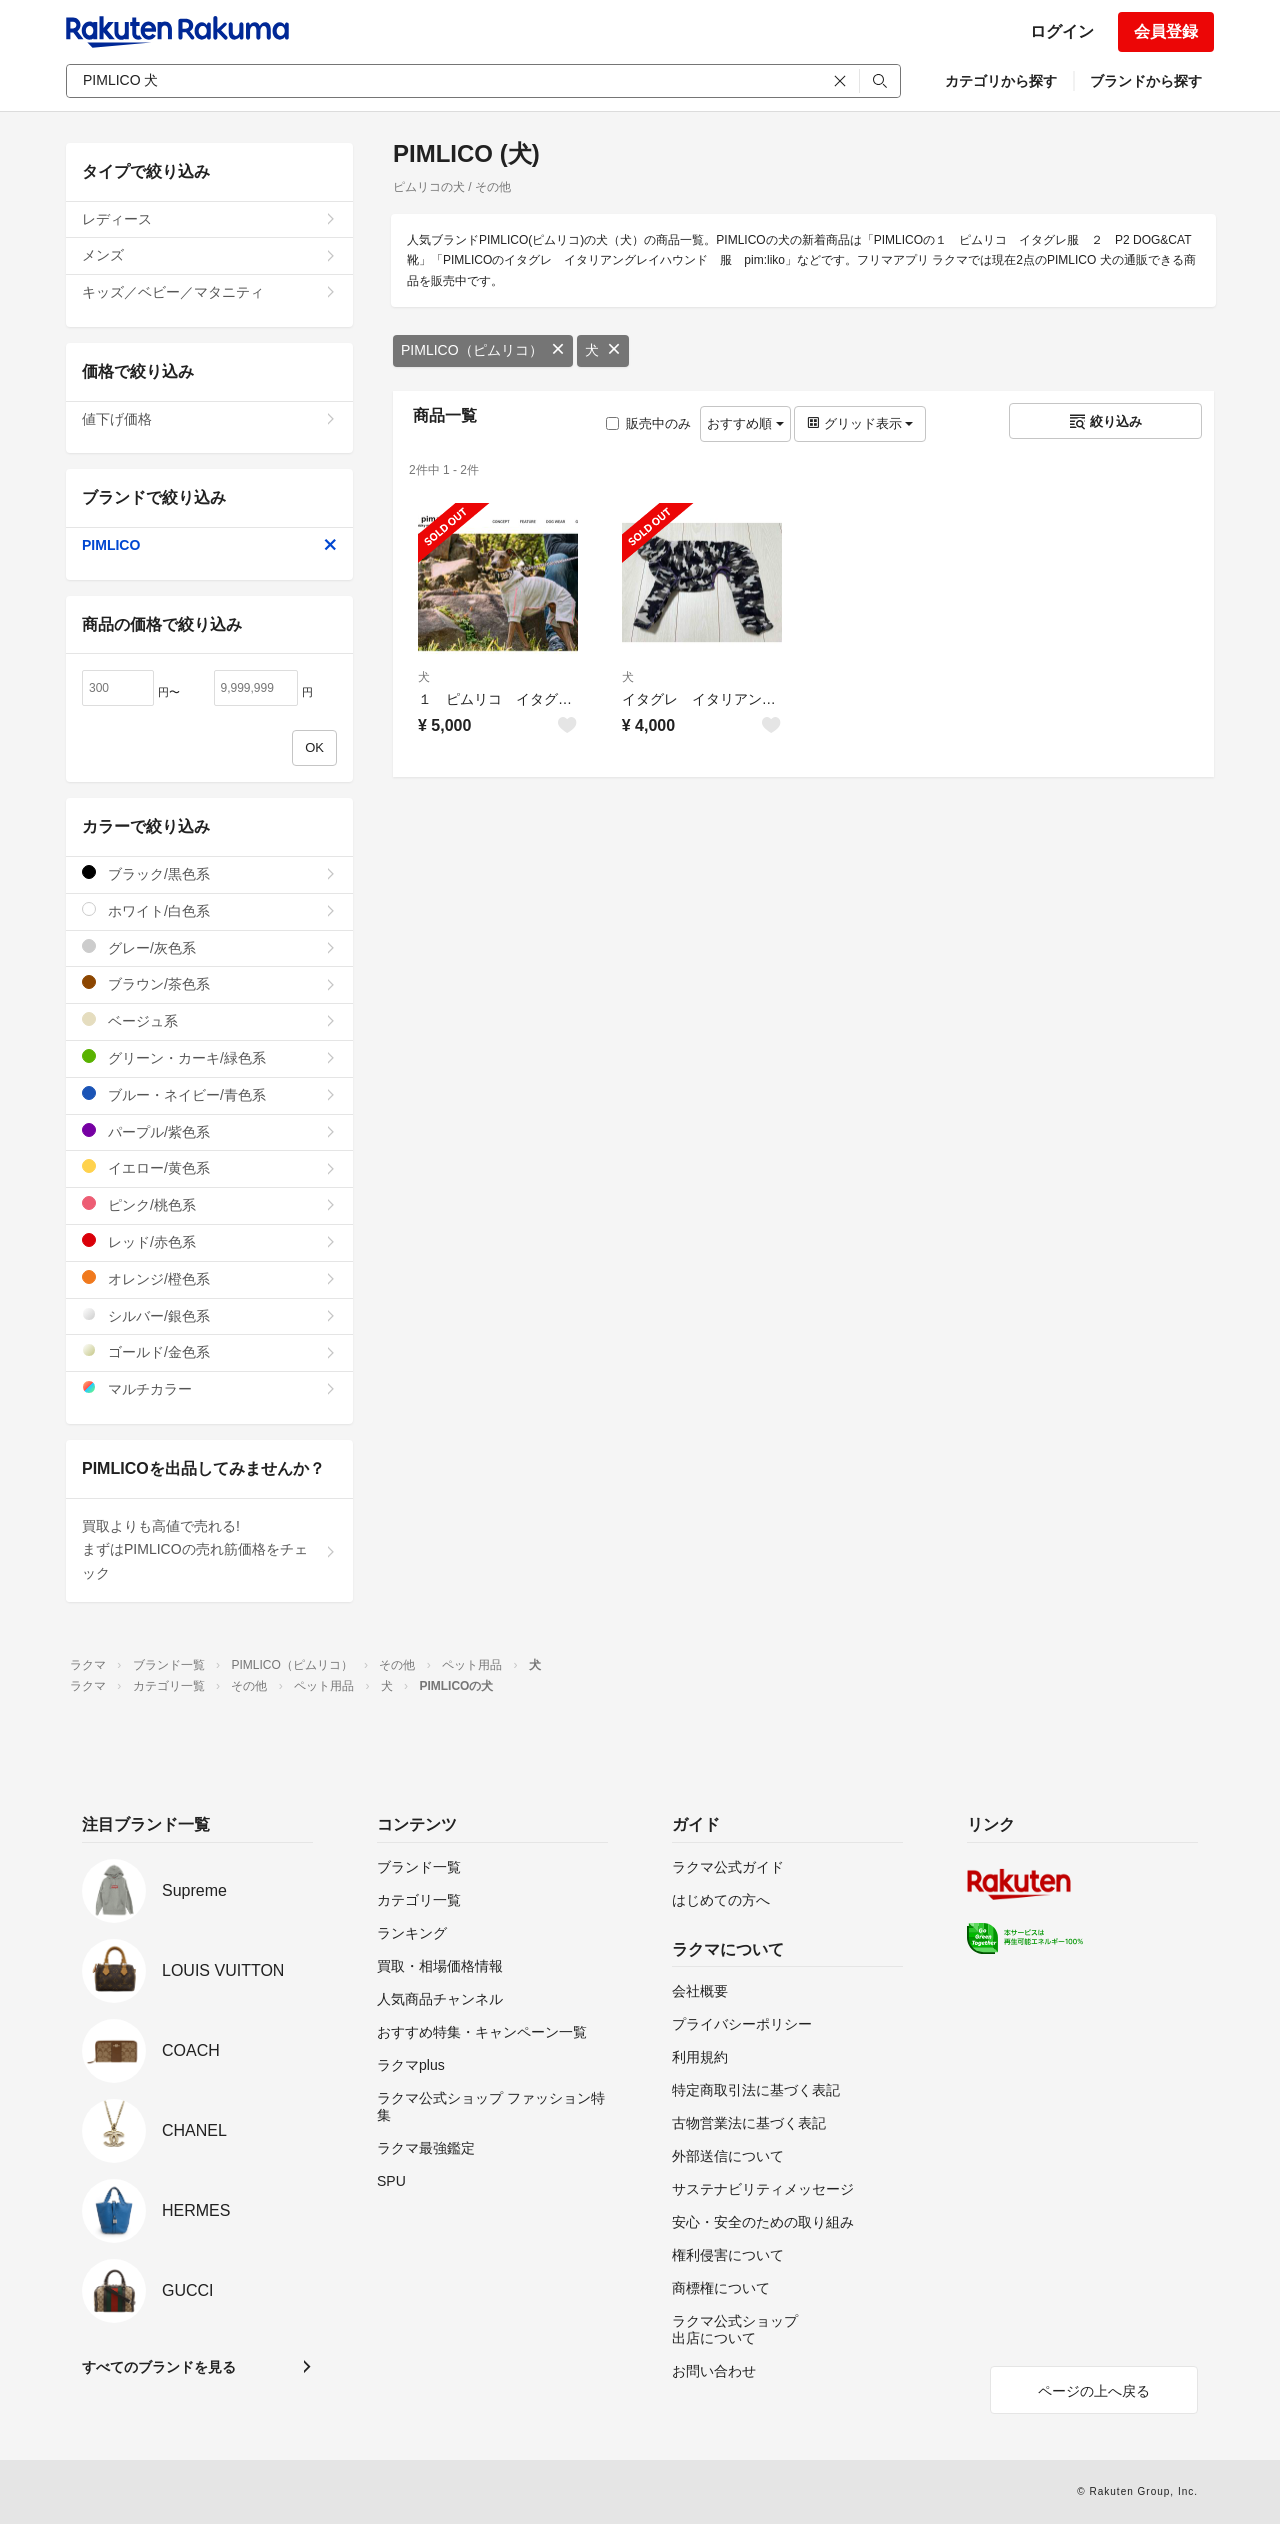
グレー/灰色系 (209, 947)
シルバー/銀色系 (209, 1315)
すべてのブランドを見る (159, 2367)
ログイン (1062, 31)
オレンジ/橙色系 (209, 1278)
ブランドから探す (1146, 81)
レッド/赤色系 (209, 1241)
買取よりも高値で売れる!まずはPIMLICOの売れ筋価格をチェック (209, 1550)
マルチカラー (209, 1388)
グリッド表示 (860, 423)
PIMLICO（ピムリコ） (483, 350)
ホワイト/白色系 (209, 910)
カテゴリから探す (1001, 81)
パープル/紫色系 (209, 1131)
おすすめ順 (745, 423)
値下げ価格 (209, 419)
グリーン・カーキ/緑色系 (209, 1057)
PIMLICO (209, 545)
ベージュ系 (209, 1020)
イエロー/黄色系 (209, 1167)
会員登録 (1166, 31)
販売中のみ (648, 423)
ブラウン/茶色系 (209, 983)
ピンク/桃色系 (209, 1204)
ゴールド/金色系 (209, 1351)
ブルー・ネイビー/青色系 (209, 1094)
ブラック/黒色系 (209, 873)
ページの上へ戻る (1094, 2391)
